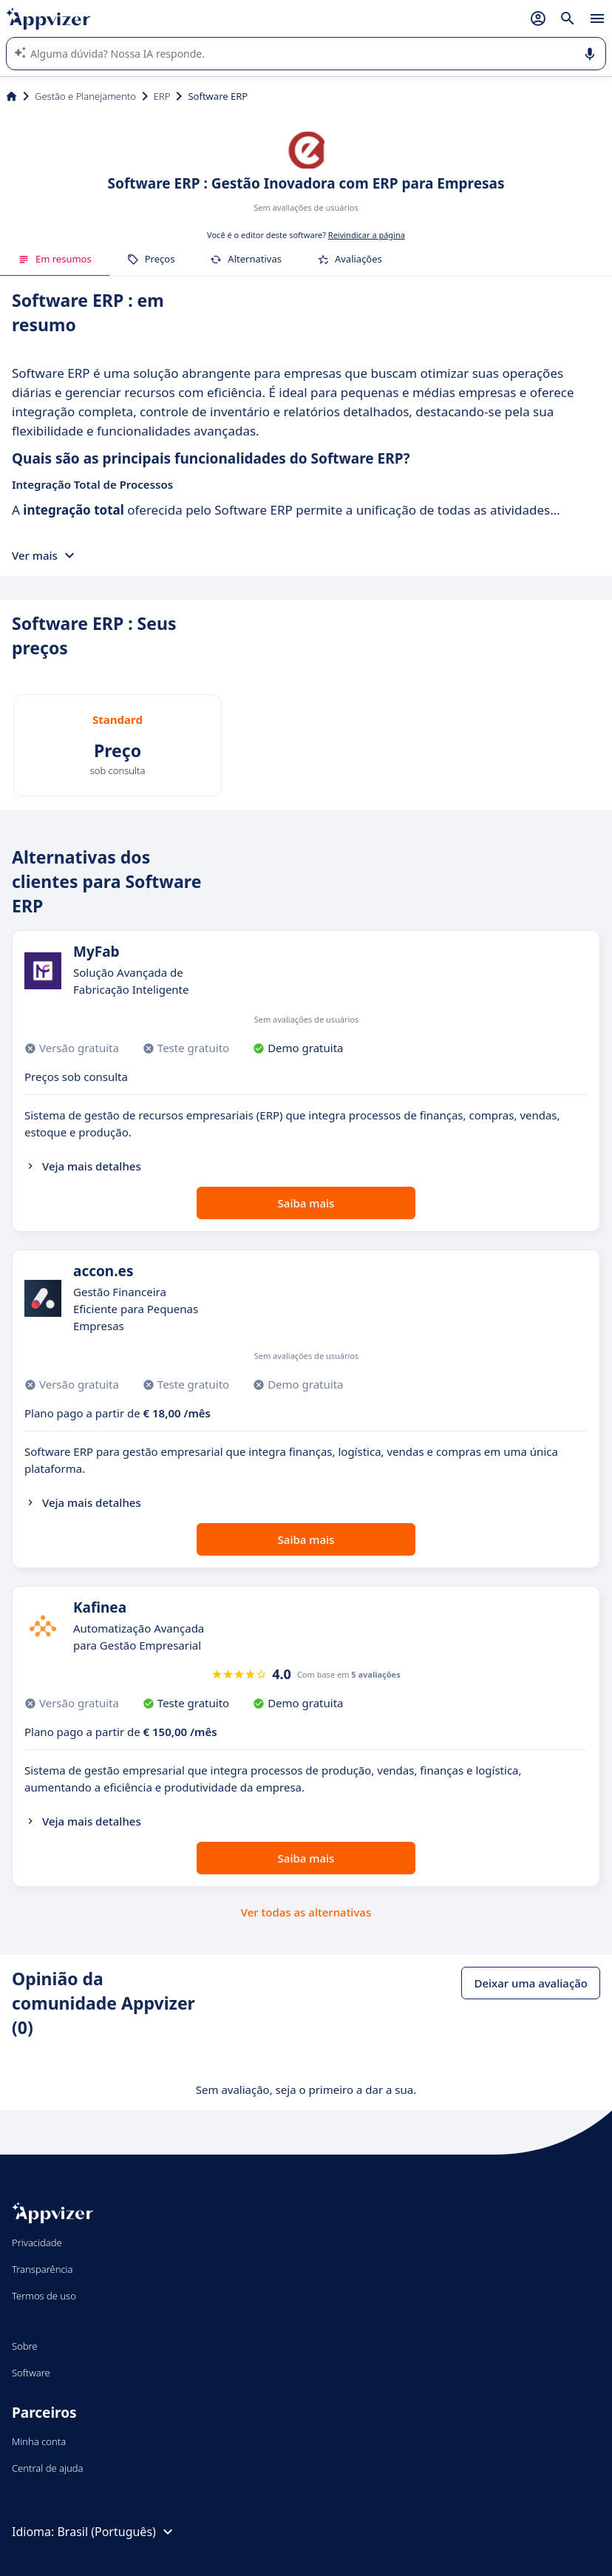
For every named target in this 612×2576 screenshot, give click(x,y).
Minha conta (39, 2441)
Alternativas (246, 258)
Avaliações (349, 258)
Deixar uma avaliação (531, 1983)
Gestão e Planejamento (85, 96)
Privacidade (37, 2242)
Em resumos (55, 258)
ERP (162, 96)
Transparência (42, 2269)
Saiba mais (306, 1203)
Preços (151, 258)
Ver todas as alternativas (306, 1912)
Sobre (25, 2346)
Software (31, 2372)
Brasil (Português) (116, 2532)
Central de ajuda (47, 2468)
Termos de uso (44, 2295)
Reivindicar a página (366, 234)
